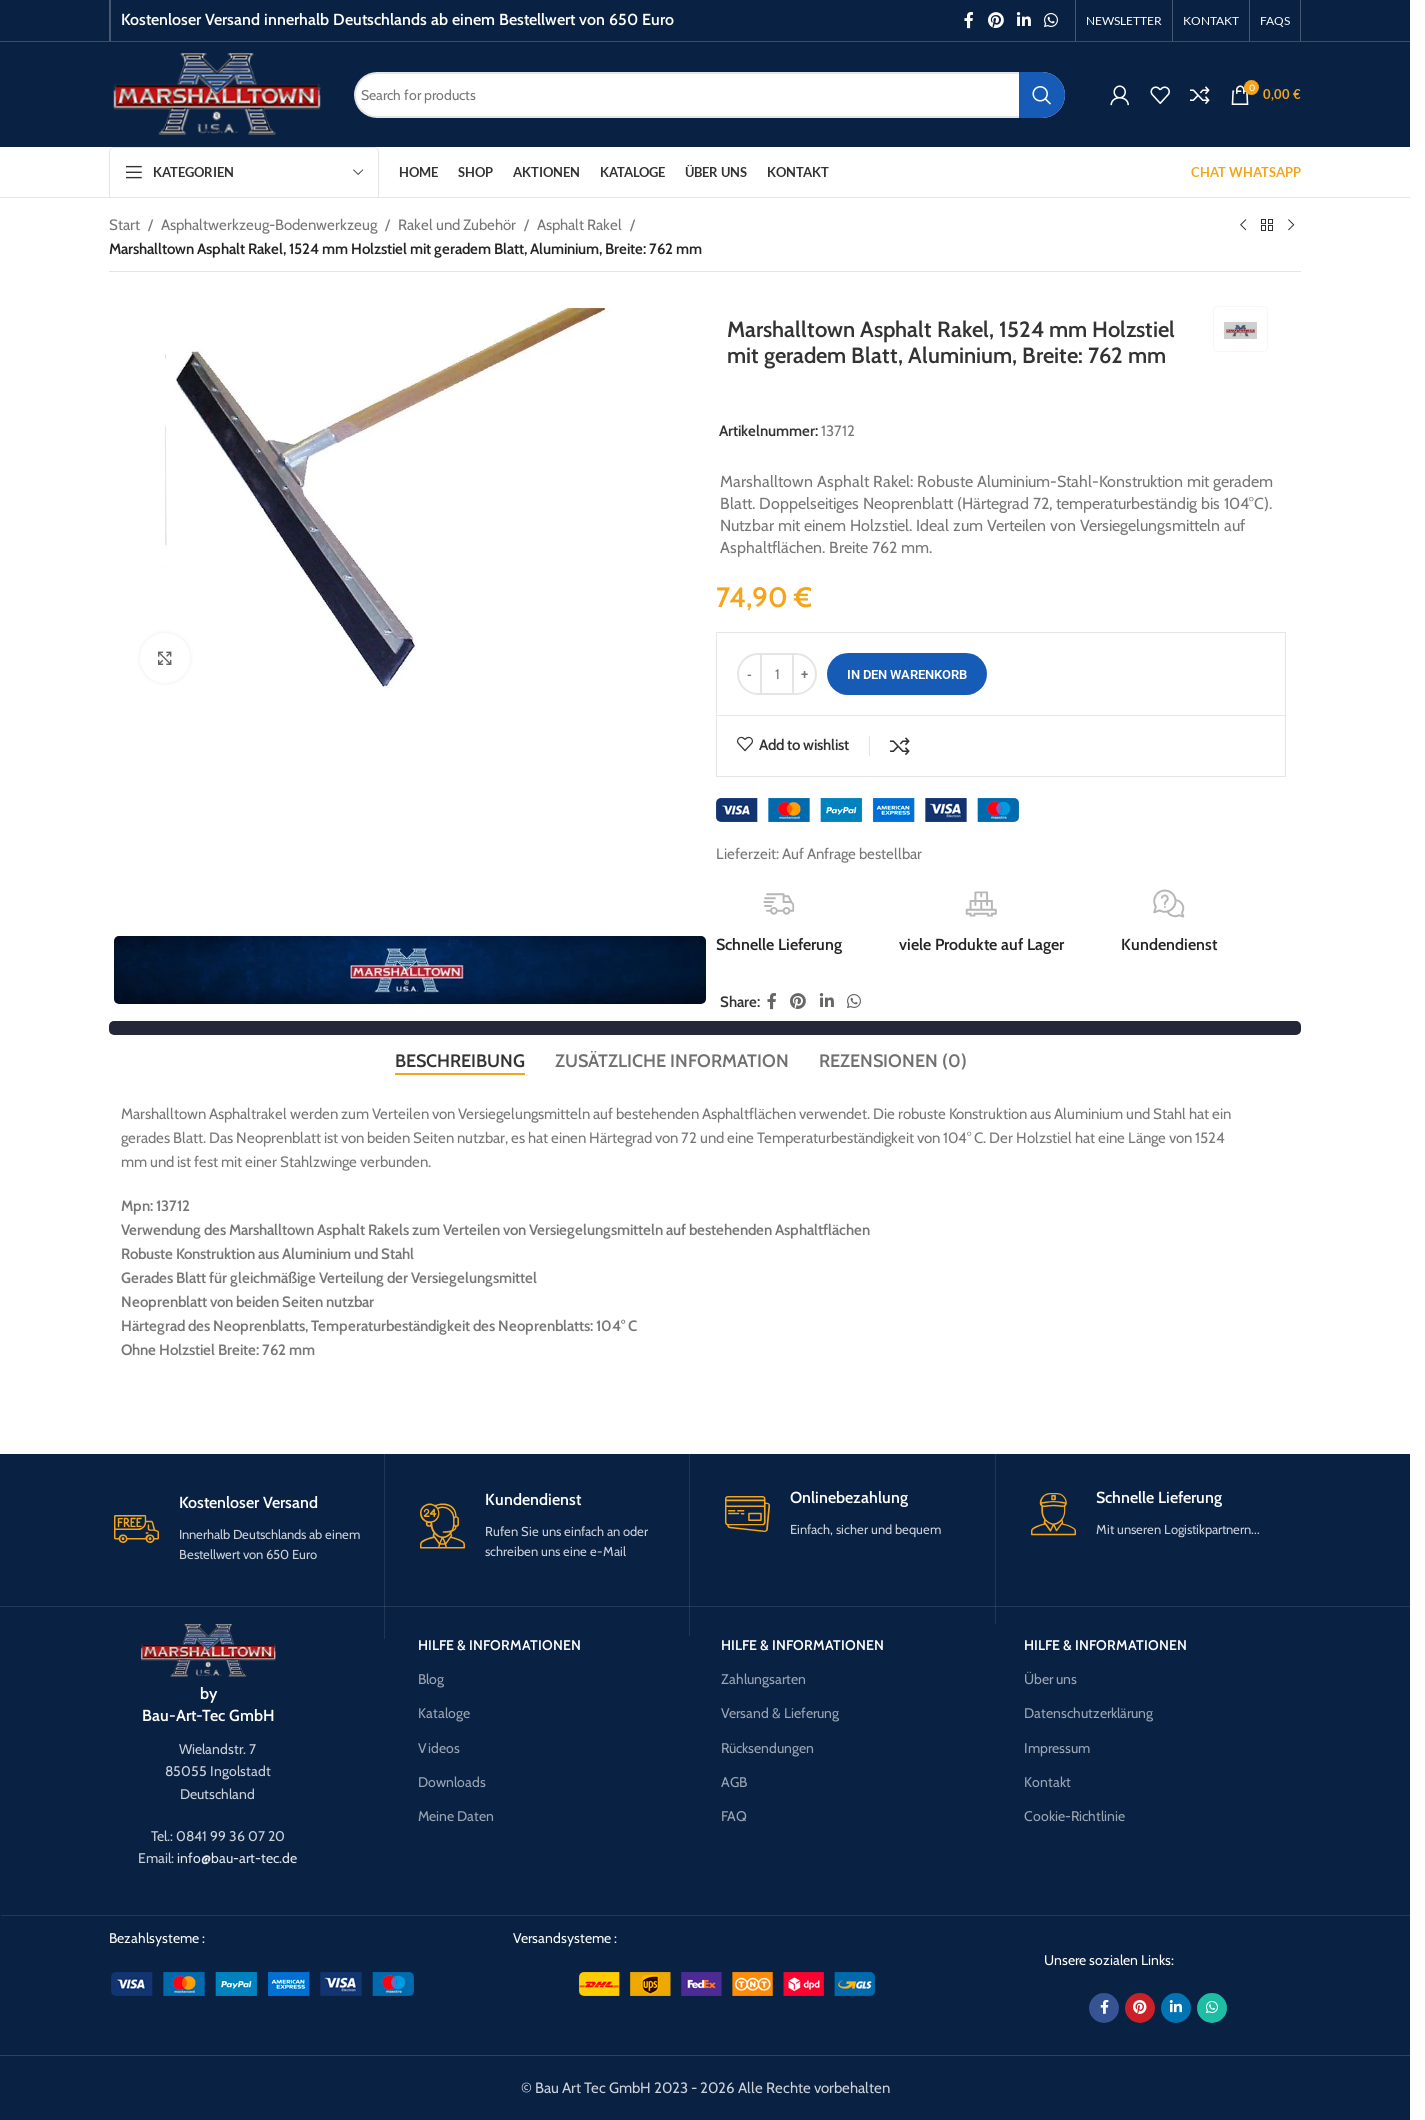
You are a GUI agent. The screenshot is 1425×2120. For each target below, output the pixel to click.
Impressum (1057, 1748)
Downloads (452, 1782)
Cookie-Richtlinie (1074, 1816)
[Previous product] (1243, 226)
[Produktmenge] (777, 674)
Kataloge (444, 1714)
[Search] (709, 95)
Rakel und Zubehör (457, 225)
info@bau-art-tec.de (237, 1859)
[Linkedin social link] (1023, 20)
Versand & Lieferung (780, 1714)
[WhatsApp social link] (1051, 20)
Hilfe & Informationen (499, 1645)
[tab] (460, 1061)
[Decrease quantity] (749, 674)
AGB (734, 1782)
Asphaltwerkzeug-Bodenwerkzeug (269, 225)
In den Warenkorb (907, 674)
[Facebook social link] (969, 20)
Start (124, 225)
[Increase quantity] (804, 674)
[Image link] (208, 1650)
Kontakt (1047, 1782)
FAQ (734, 1816)
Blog (431, 1680)
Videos (439, 1748)
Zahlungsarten (763, 1680)
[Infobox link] (246, 1529)
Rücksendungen (767, 1748)
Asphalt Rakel (579, 225)
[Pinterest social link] (995, 20)
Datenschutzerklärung (1088, 1714)
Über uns (1050, 1680)
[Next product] (1291, 226)
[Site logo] (216, 93)
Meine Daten (456, 1816)
